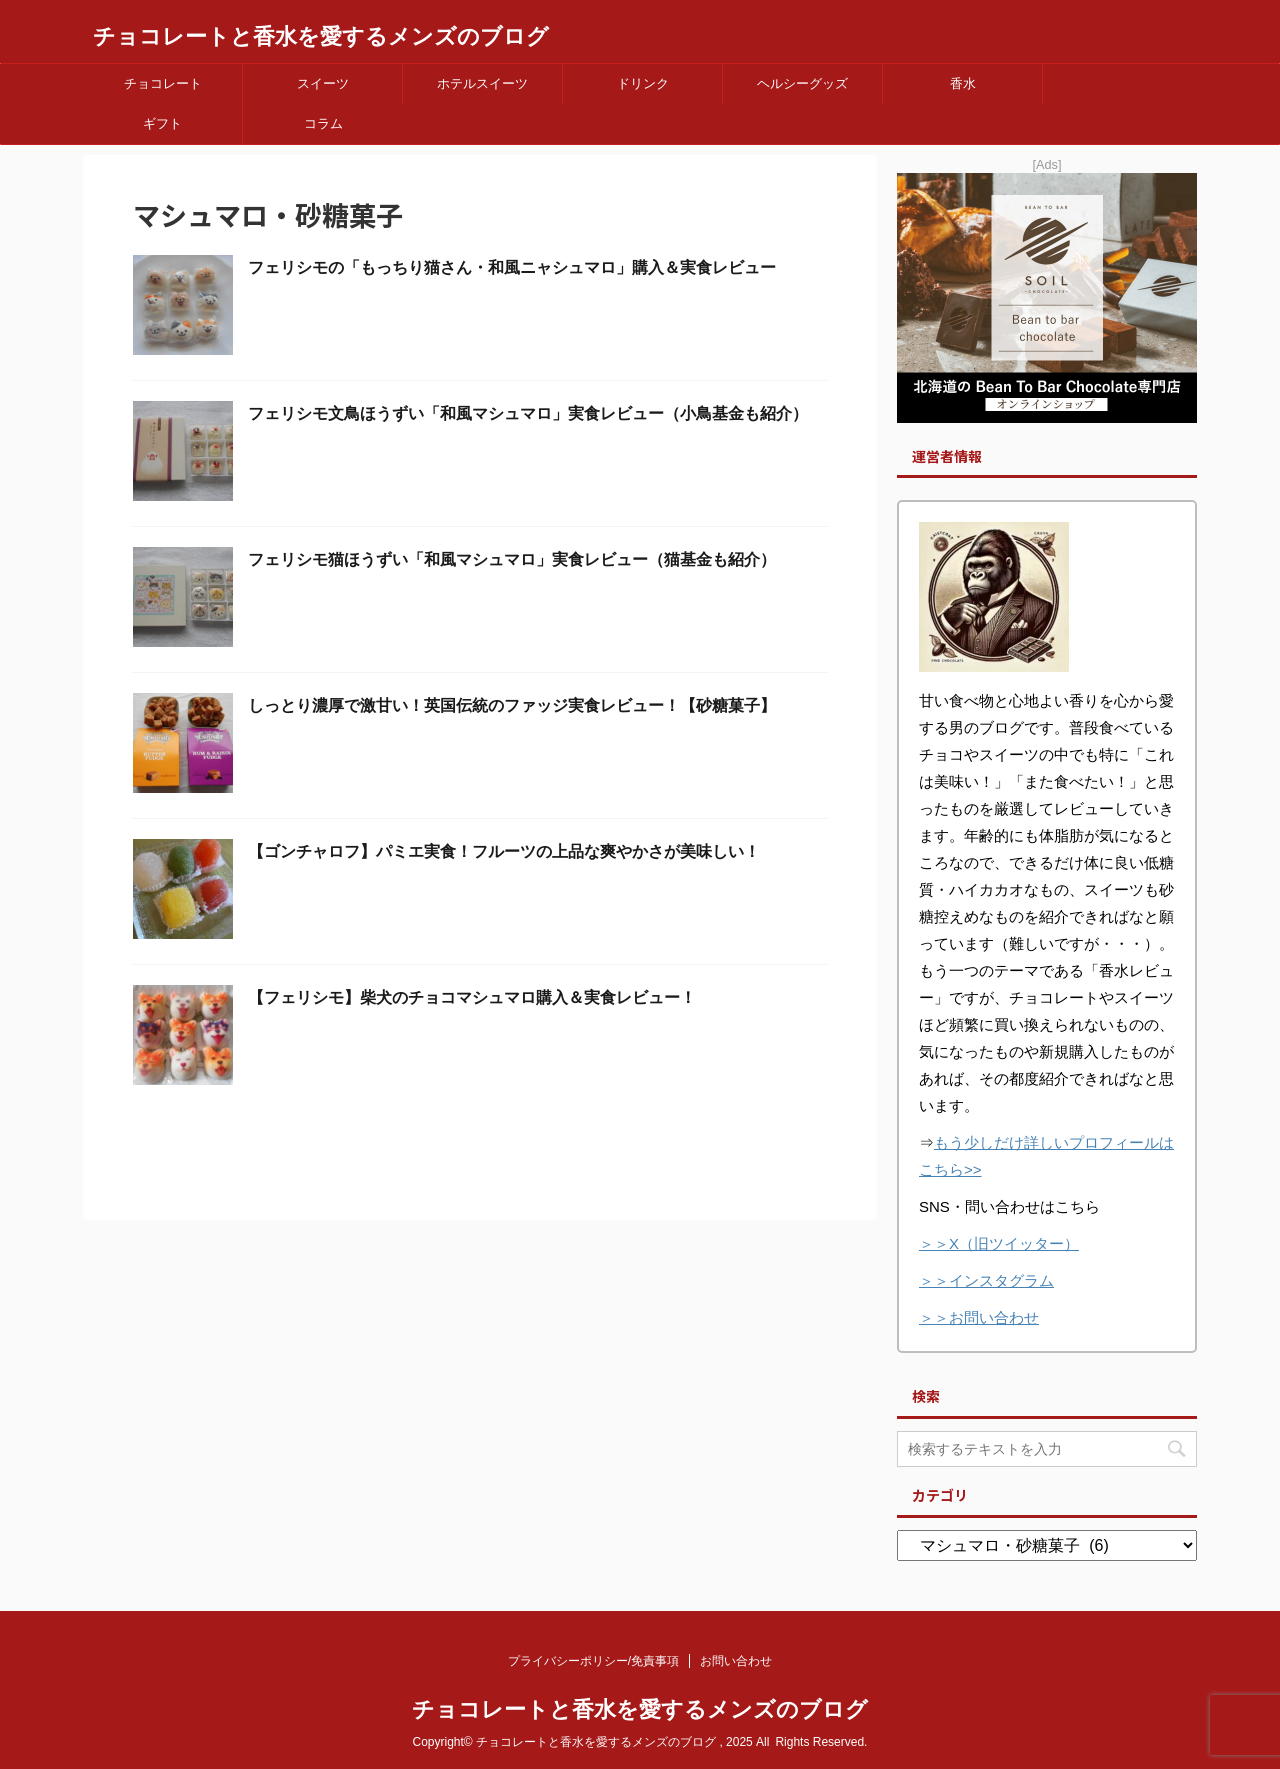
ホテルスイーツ (482, 83)
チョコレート (163, 83)
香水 (963, 83)
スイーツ (323, 83)
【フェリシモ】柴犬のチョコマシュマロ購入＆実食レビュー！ (472, 997)
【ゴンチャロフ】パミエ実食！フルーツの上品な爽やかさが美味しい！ (504, 851)
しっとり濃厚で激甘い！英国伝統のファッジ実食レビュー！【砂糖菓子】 (512, 705)
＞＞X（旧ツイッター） (999, 1243)
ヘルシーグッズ (802, 83)
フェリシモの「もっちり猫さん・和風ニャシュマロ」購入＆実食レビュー (512, 267)
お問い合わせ (736, 1661)
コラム (323, 123)
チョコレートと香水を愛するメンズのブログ (321, 36)
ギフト (162, 123)
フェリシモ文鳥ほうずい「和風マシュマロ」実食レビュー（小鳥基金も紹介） (528, 413)
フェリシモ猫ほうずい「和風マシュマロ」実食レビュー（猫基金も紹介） (512, 559)
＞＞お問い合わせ (979, 1317)
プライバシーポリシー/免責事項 (593, 1661)
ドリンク (643, 83)
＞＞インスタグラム (986, 1280)
